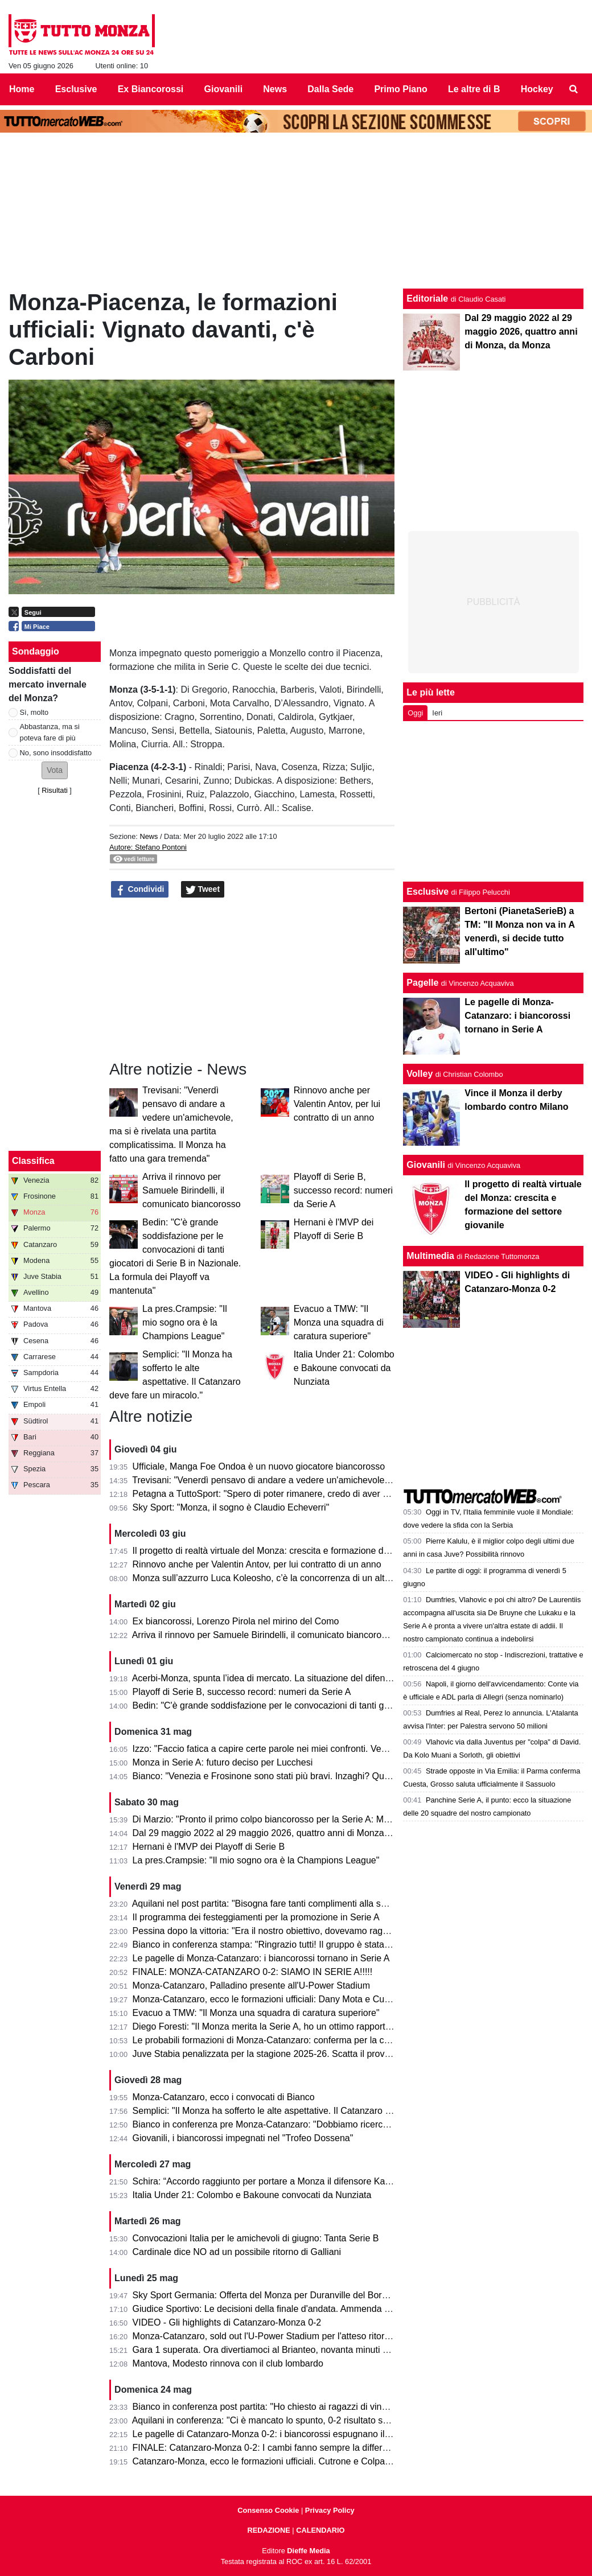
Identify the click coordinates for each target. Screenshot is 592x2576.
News (148, 836)
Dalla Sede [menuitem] (330, 89)
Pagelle (422, 982)
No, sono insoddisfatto (56, 752)
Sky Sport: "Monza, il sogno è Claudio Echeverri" (231, 1507)
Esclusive (427, 891)
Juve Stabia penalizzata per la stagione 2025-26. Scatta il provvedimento (280, 2054)
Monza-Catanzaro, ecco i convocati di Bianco (224, 2097)
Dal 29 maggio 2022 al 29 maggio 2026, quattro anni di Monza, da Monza (281, 1833)
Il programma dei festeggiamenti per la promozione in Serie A (256, 1917)
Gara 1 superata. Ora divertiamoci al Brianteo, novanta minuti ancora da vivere (291, 2350)
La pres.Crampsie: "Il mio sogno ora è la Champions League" (184, 1322)
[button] (55, 770)
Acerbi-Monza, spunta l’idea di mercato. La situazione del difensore (267, 1678)
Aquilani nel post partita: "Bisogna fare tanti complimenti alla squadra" (272, 1903)
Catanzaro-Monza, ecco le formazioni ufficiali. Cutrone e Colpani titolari (276, 2461)
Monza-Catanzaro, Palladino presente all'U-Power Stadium (251, 1985)
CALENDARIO (320, 2530)
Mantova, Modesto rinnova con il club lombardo (228, 2363)
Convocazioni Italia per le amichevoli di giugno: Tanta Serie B (256, 2238)
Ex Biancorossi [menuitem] (151, 89)
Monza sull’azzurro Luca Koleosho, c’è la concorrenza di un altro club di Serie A (293, 1578)
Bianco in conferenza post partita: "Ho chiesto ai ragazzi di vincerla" (269, 2407)
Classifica (33, 1161)
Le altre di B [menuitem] (474, 89)
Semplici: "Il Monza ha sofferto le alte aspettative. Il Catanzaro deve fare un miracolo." (306, 2111)
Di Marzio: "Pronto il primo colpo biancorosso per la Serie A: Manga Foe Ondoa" (294, 1819)
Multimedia (430, 1256)
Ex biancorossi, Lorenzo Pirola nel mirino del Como (236, 1621)
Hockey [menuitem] (537, 89)
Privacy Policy (330, 2510)
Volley (419, 1074)
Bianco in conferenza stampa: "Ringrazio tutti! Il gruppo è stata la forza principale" (297, 1944)
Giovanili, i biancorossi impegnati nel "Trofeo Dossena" (243, 2138)
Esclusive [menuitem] (76, 89)
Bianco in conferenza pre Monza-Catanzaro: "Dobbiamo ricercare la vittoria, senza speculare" (321, 2124)
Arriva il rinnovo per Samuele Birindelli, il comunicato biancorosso (191, 1190)
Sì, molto (34, 712)
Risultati (55, 790)
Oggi (415, 713)
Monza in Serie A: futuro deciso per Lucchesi (223, 1762)
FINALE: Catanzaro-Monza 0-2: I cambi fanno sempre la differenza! (269, 2447)
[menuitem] (574, 89)
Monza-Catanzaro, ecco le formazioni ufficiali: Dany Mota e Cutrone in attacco (290, 1999)
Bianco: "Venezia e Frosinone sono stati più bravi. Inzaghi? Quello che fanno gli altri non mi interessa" (337, 1776)
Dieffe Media (308, 2550)
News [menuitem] (275, 89)
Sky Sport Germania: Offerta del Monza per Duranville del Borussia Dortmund (289, 2295)
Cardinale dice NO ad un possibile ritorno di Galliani (237, 2252)
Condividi (140, 889)
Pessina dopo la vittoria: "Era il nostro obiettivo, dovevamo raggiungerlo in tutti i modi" (305, 1931)
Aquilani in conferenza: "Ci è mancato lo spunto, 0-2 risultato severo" (270, 2420)
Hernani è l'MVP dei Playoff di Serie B (209, 1846)
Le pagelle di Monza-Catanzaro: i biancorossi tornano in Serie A (261, 1958)
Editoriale (427, 298)
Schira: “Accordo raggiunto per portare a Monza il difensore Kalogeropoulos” (287, 2181)
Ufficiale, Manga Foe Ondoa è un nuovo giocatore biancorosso (259, 1466)
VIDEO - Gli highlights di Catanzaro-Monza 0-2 (227, 2322)
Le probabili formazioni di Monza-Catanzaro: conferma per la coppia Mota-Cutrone (298, 2040)
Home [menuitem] (21, 89)
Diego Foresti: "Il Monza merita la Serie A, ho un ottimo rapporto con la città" (286, 2026)
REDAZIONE (268, 2530)
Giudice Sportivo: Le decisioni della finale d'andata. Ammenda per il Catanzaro (291, 2309)
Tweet (203, 889)
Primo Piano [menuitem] (400, 89)
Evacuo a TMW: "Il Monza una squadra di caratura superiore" (339, 1322)
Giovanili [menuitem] (223, 89)
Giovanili (425, 1165)
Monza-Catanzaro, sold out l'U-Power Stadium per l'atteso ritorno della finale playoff (301, 2336)
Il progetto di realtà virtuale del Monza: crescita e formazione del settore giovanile (296, 1551)
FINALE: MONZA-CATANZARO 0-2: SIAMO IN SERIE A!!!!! (253, 1972)
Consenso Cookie (268, 2510)
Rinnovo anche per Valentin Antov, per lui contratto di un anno (337, 1103)
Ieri (437, 713)
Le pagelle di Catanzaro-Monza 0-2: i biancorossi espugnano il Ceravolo (278, 2434)
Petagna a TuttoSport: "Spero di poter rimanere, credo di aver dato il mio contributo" (301, 1494)
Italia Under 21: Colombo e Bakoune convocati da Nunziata (344, 1367)
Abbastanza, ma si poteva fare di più (50, 732)
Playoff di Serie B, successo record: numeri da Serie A (343, 1190)
